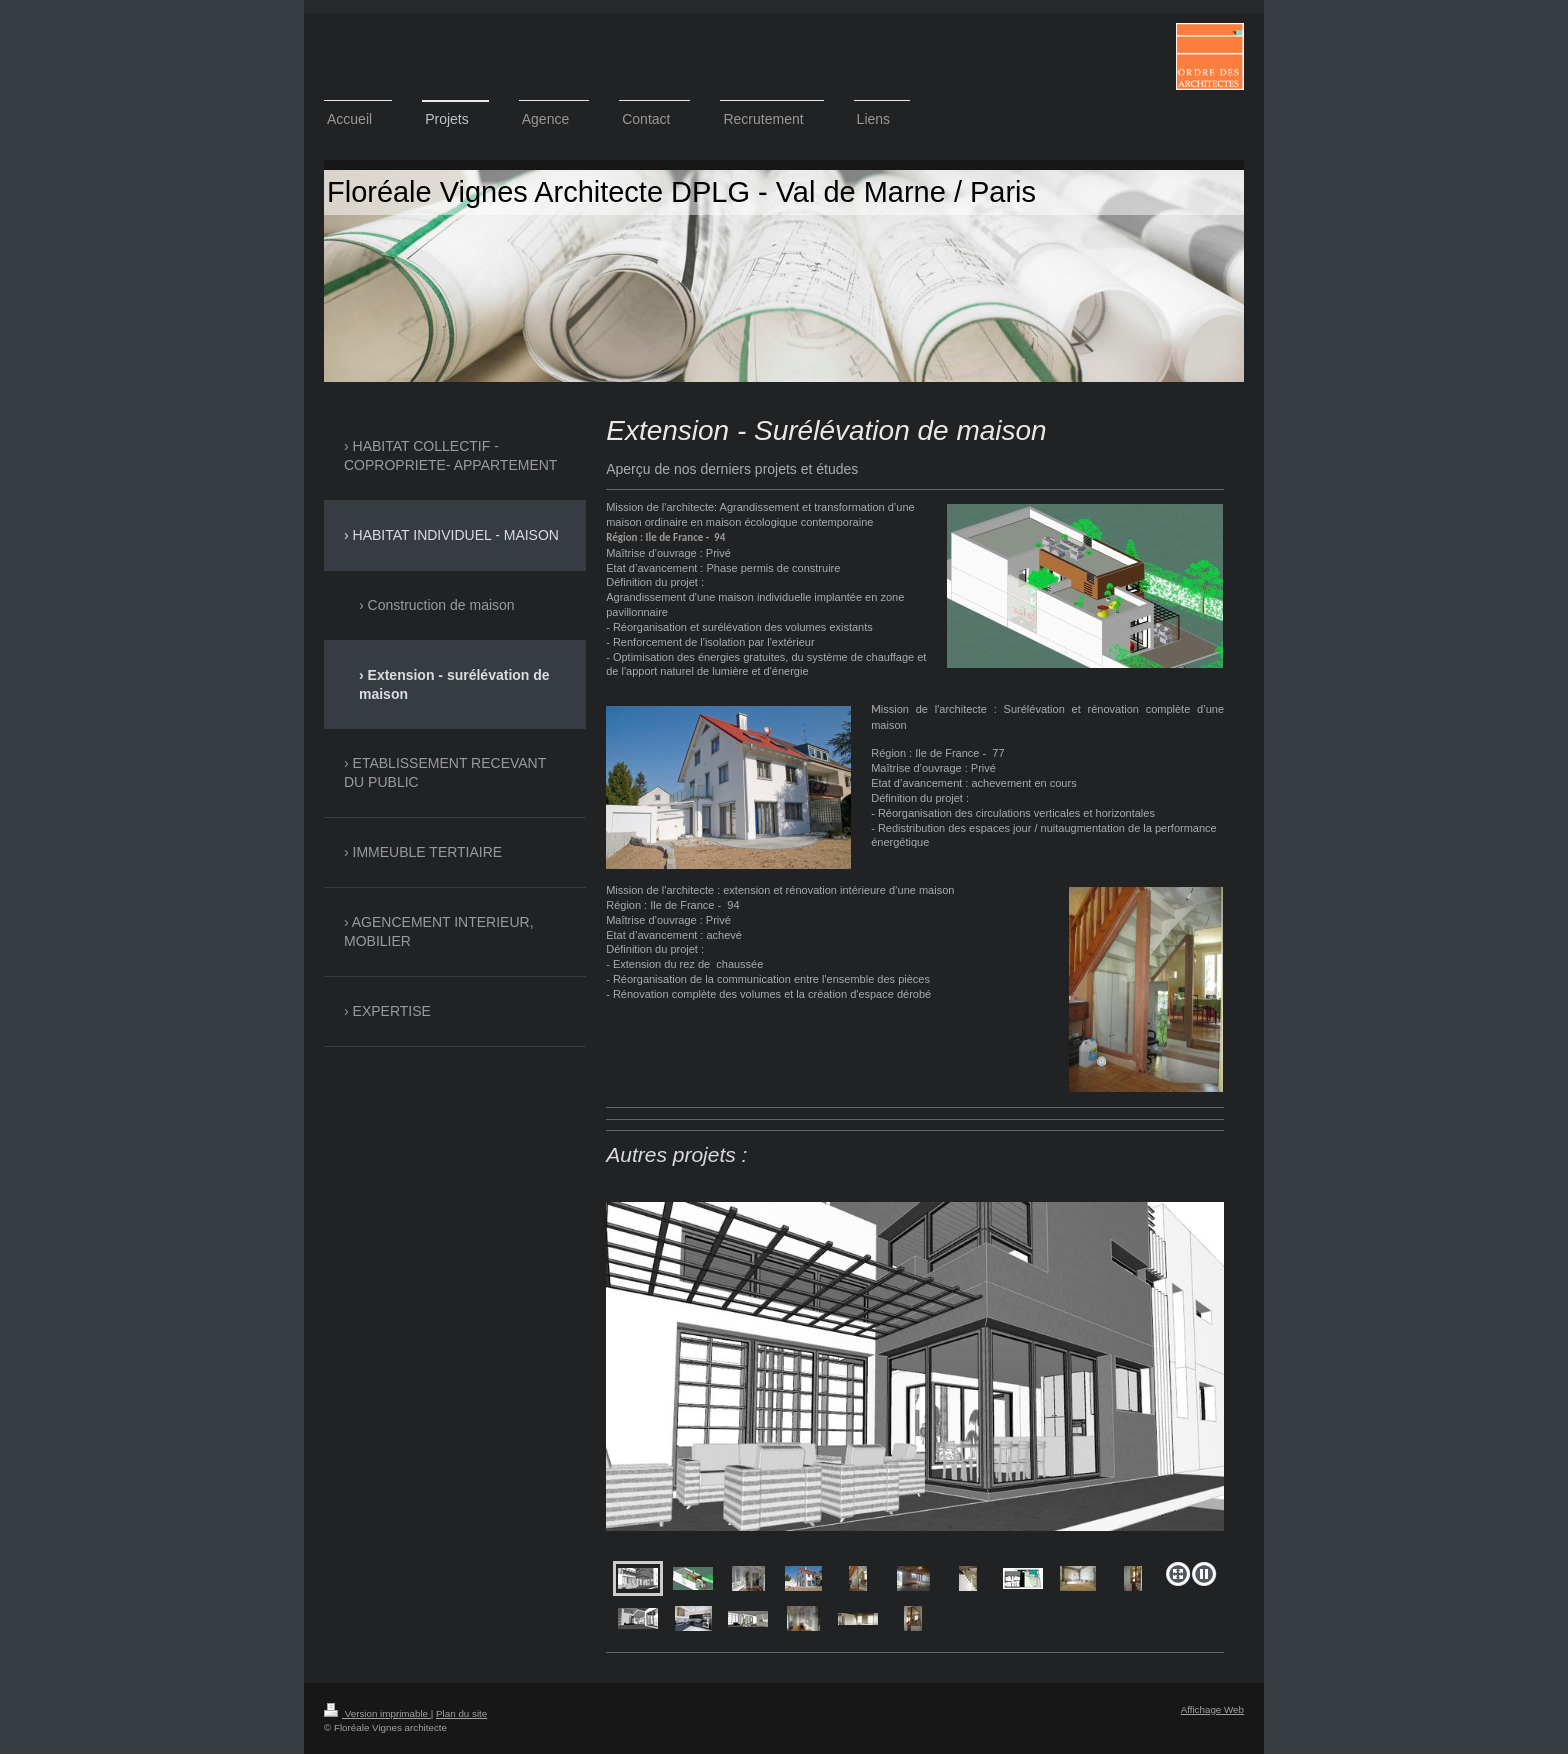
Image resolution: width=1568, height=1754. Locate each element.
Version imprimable (377, 1713)
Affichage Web (1212, 1709)
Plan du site (461, 1713)
